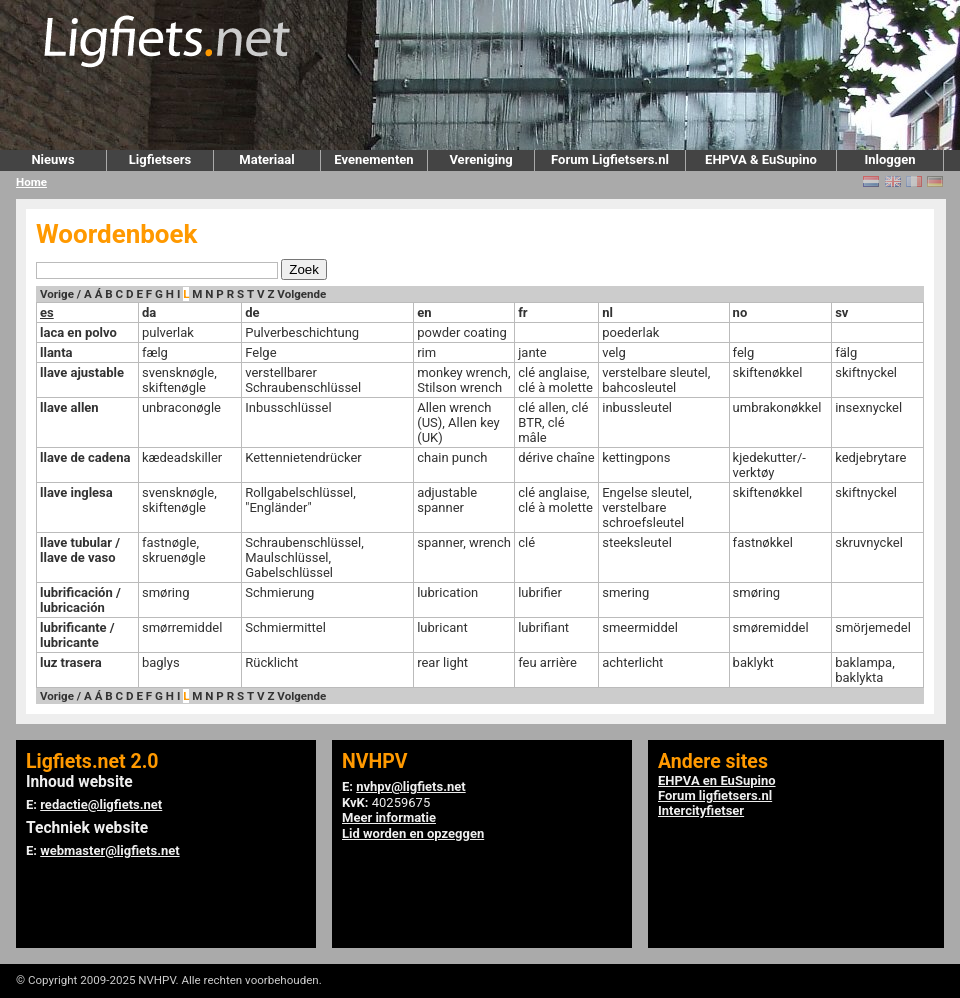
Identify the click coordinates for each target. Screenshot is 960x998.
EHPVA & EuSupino (761, 159)
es (47, 312)
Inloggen (889, 159)
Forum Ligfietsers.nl (610, 159)
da (149, 312)
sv (841, 312)
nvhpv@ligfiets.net (410, 786)
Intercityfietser (701, 810)
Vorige (57, 294)
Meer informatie (389, 817)
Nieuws (52, 159)
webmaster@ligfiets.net (109, 850)
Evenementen (373, 159)
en (424, 312)
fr (522, 312)
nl (607, 312)
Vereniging (480, 159)
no (740, 312)
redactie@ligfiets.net (101, 804)
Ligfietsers (160, 159)
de (252, 312)
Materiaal (266, 159)
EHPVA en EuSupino (717, 780)
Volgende (301, 294)
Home (31, 182)
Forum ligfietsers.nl (715, 795)
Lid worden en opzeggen (413, 833)
